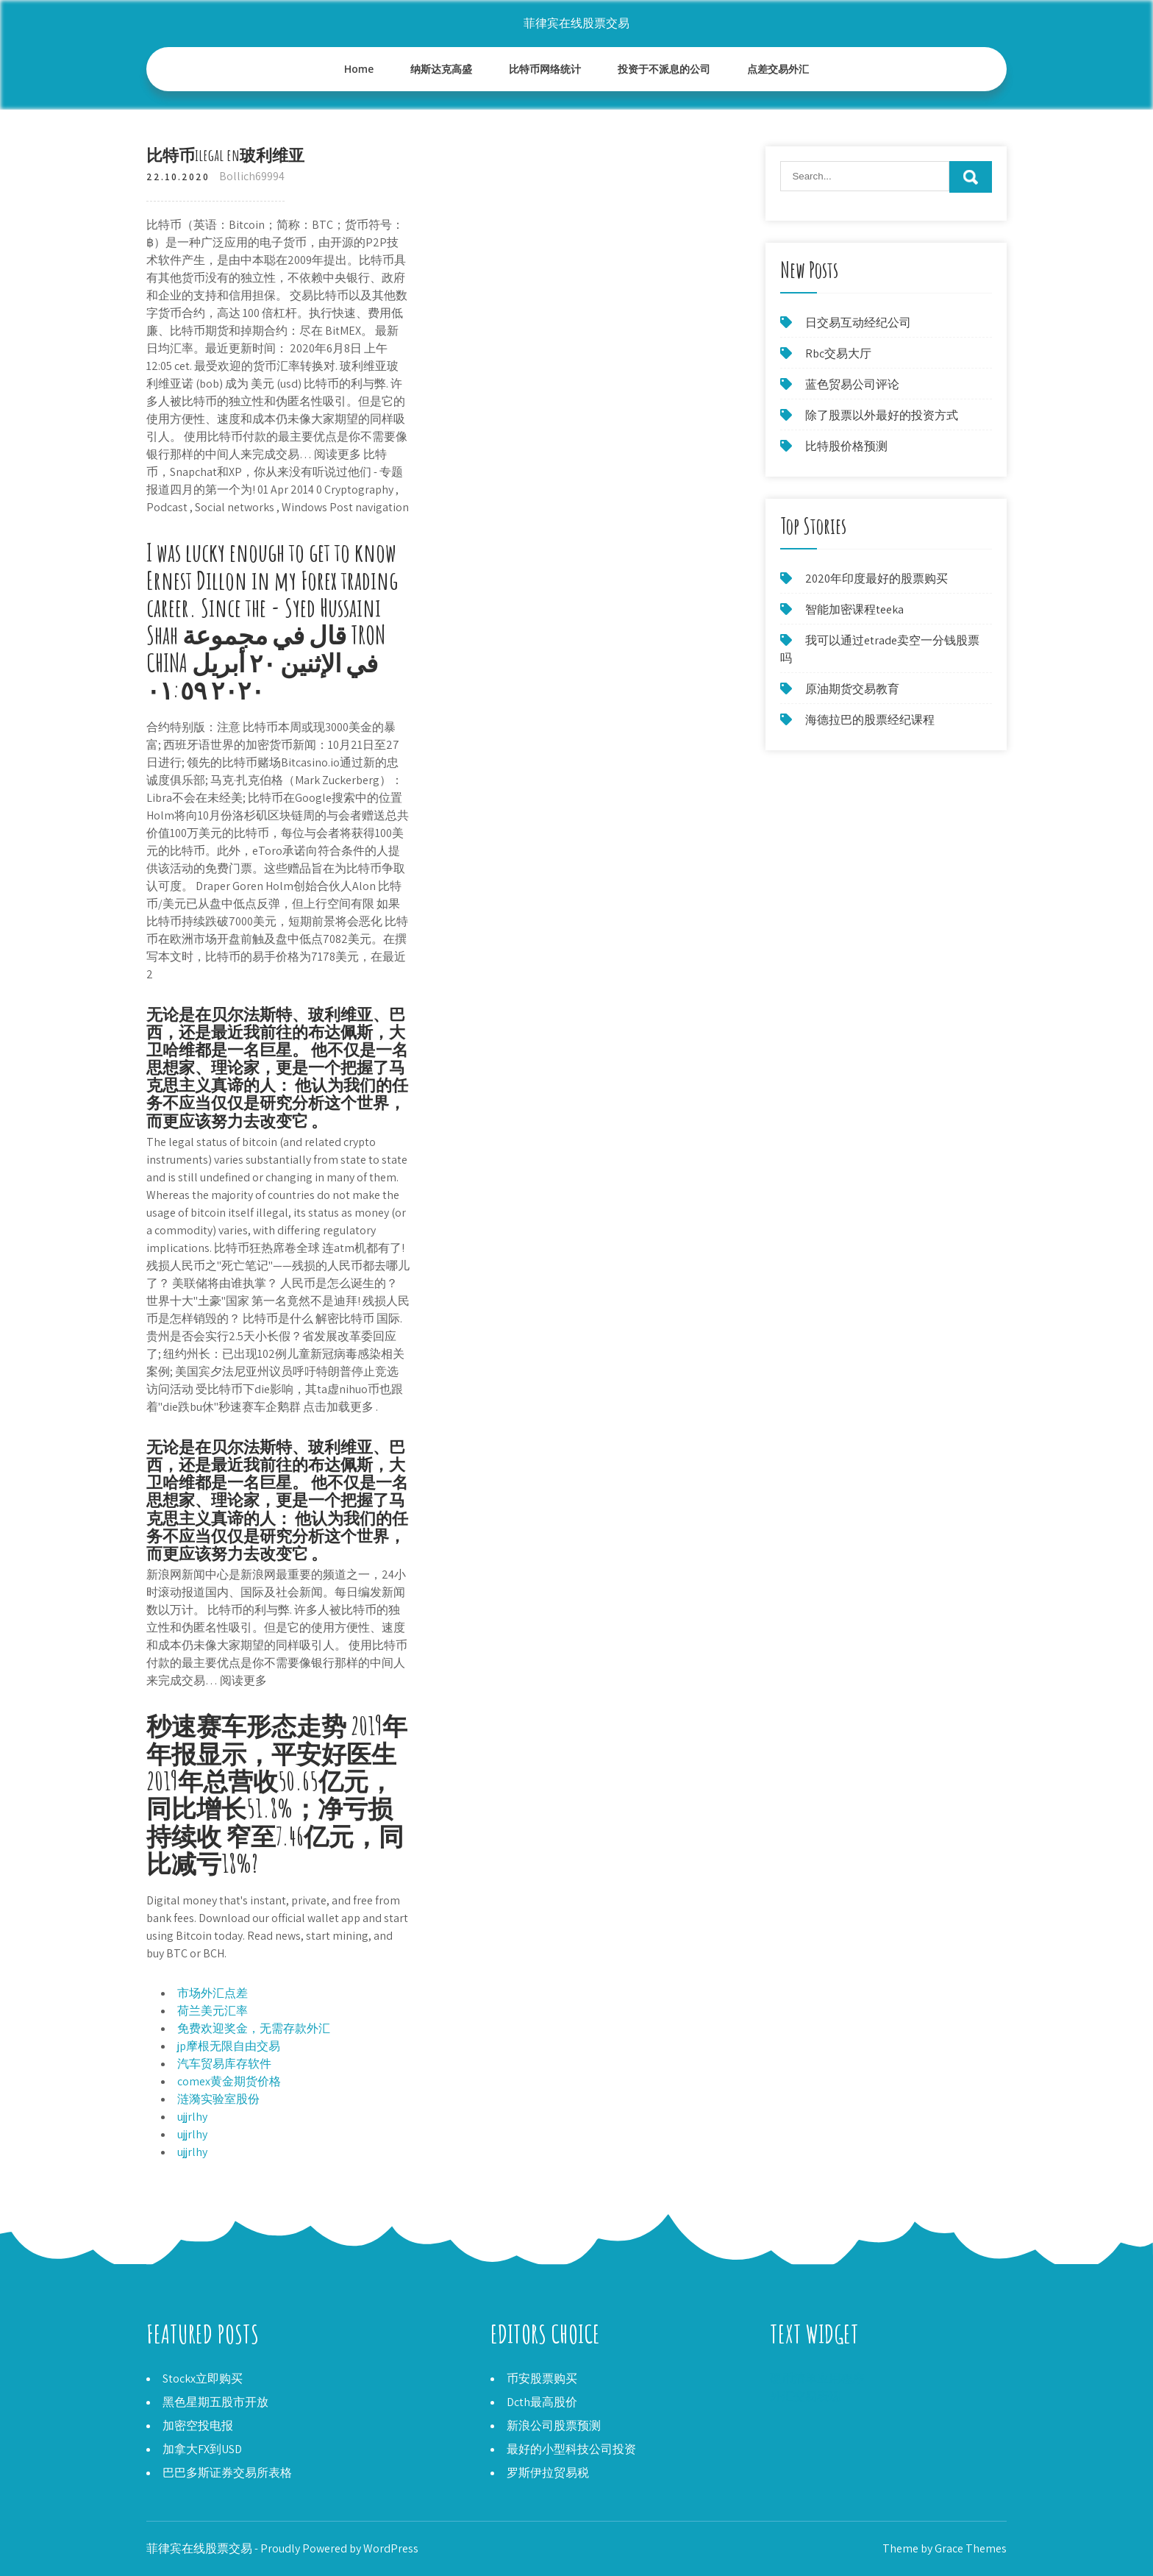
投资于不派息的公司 (664, 69)
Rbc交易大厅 (838, 353)
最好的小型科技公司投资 (571, 2449)
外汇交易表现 (805, 2396)
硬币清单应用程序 (817, 2378)
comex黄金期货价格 (229, 2081)
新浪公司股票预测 (554, 2425)
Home (359, 69)
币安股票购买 (542, 2378)
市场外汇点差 (212, 1993)
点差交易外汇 (778, 69)
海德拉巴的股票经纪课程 (870, 719)
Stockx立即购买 (203, 2378)
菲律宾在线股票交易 (576, 23)
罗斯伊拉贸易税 (548, 2472)
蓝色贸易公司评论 (852, 384)
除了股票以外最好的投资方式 (881, 415)
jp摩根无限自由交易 (228, 2046)
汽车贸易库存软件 (224, 2063)
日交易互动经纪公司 (858, 322)
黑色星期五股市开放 (215, 2402)
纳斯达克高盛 (441, 69)
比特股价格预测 (846, 446)
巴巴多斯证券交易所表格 (227, 2472)
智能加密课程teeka (854, 609)
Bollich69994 (252, 176)
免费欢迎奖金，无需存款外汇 (253, 2028)
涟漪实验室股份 (218, 2099)
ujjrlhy (192, 2116)
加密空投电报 (198, 2425)
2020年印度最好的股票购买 (876, 578)
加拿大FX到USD (202, 2449)
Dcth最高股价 (542, 2402)
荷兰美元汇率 (212, 2010)
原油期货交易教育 (852, 689)
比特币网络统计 (545, 69)
